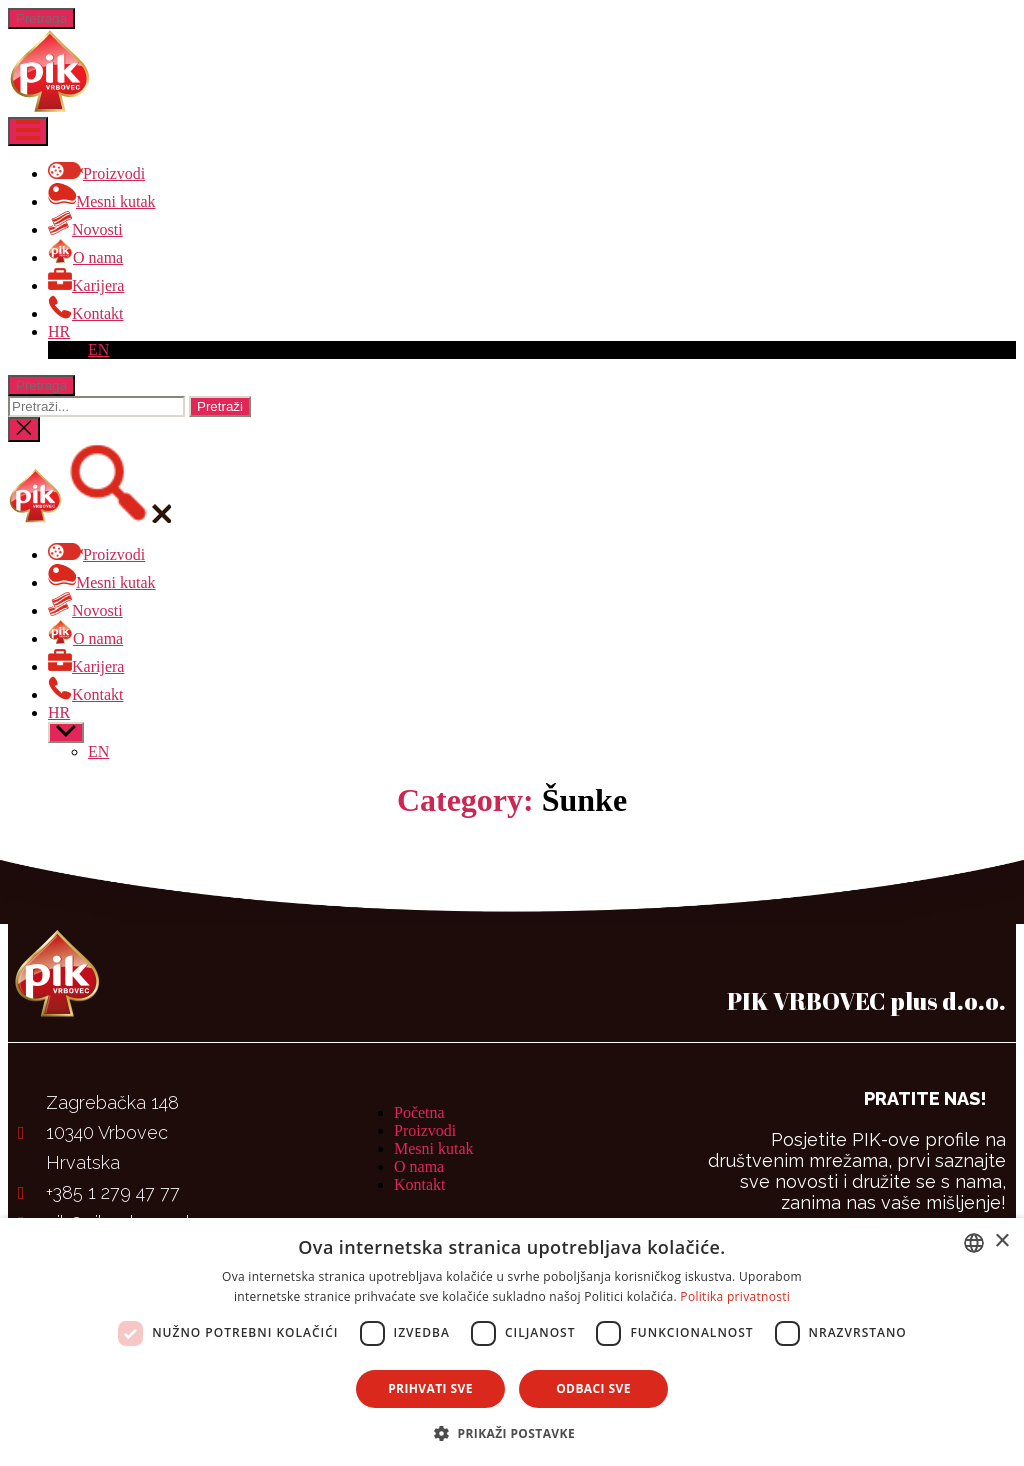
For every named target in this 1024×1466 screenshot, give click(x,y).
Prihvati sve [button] (430, 1388)
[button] (512, 1432)
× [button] (1001, 1241)
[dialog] (512, 1342)
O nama (419, 1166)
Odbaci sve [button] (593, 1388)
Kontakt (420, 1184)
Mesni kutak (434, 1148)
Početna (419, 1112)
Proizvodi (425, 1130)
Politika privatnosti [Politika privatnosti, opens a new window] (735, 1296)
